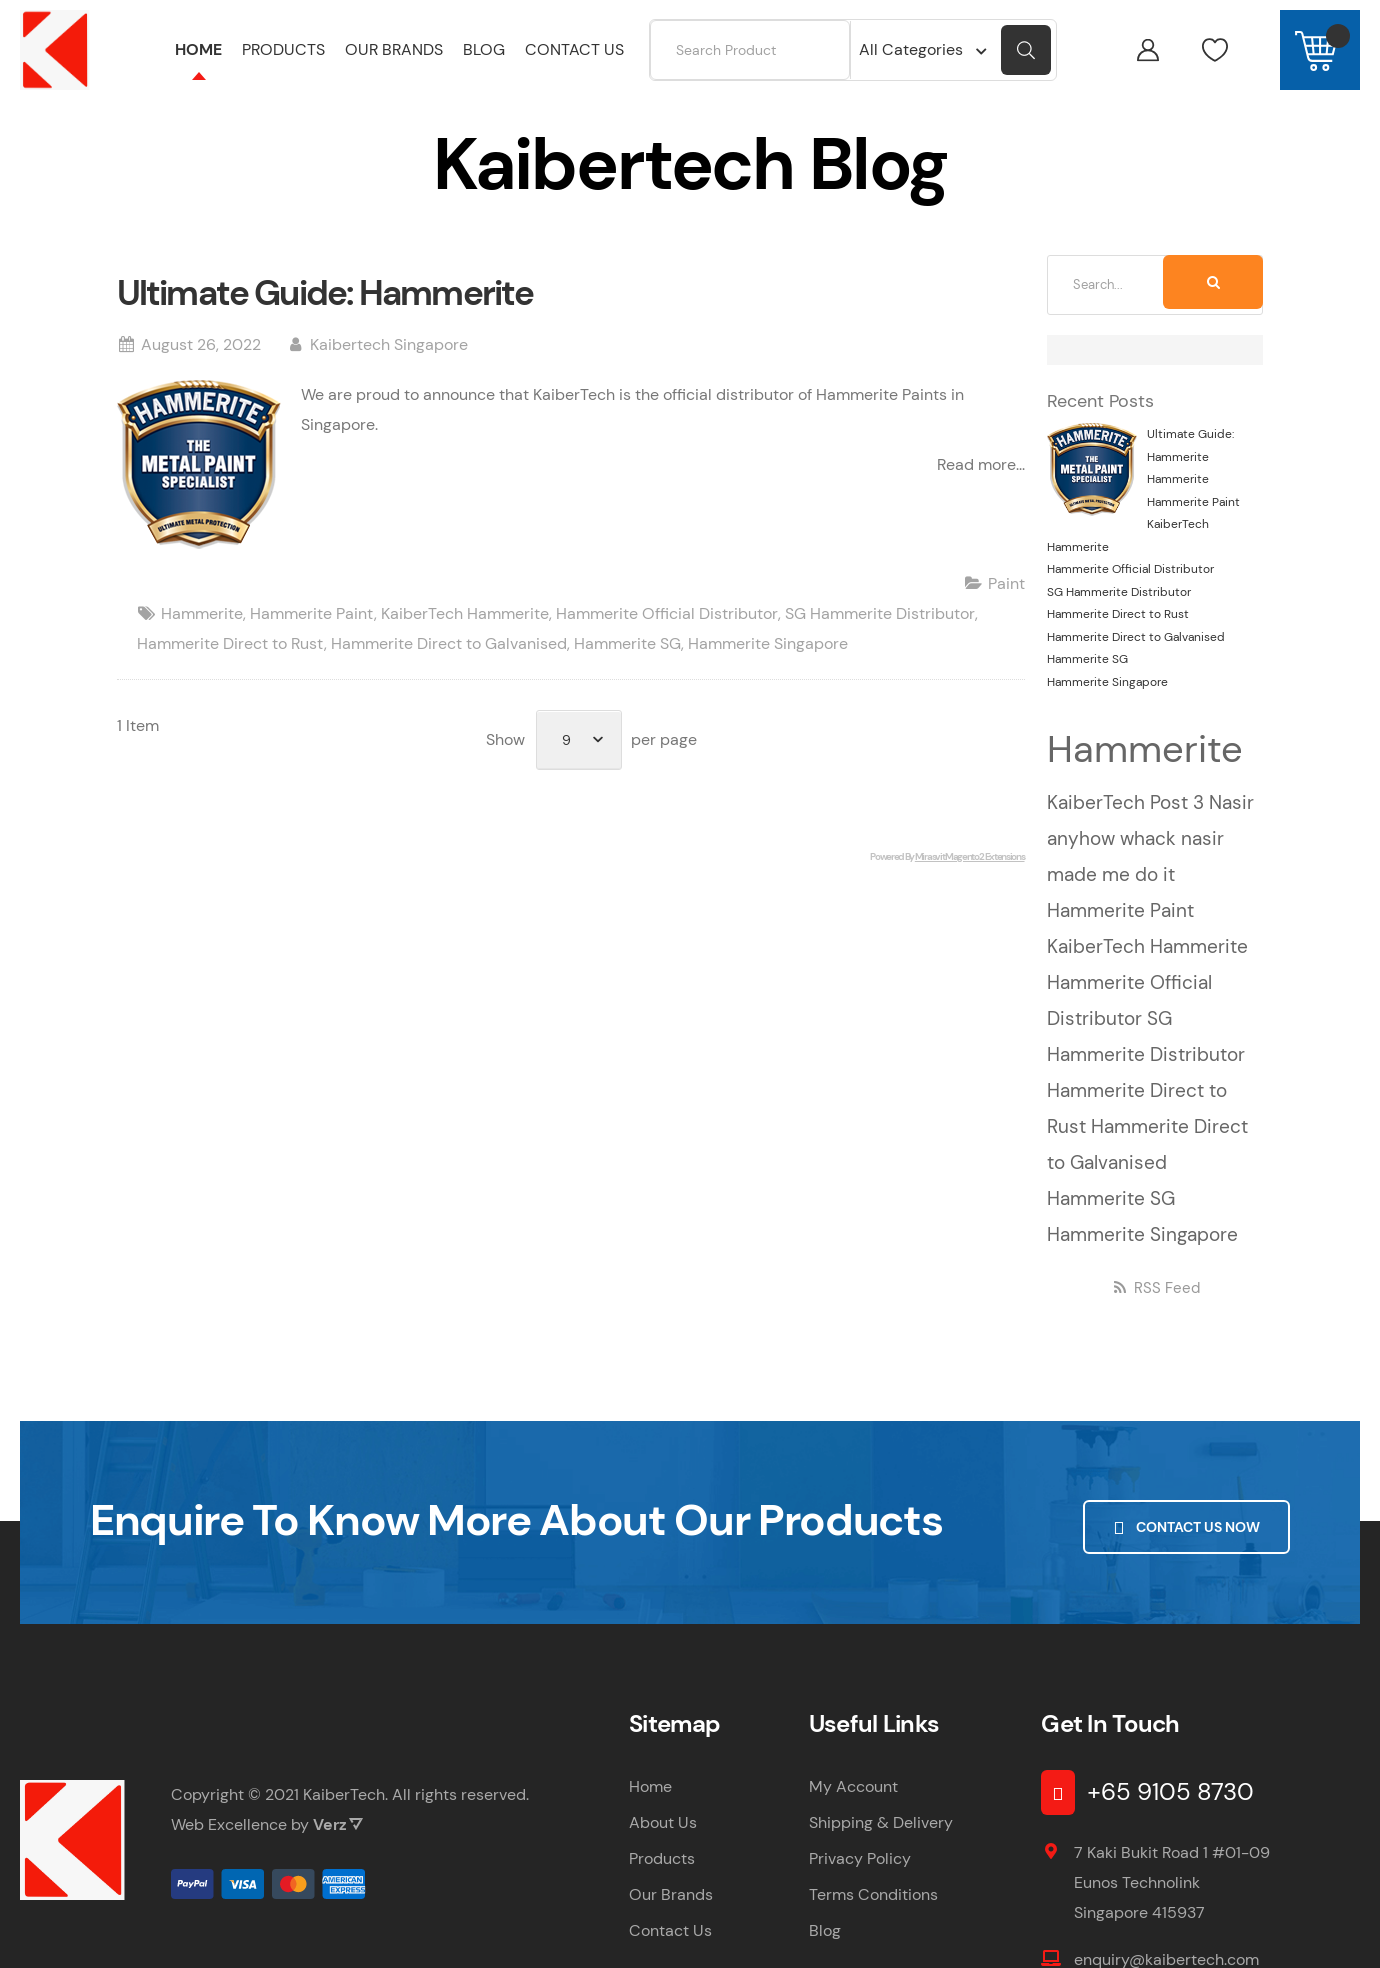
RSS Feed (1155, 1311)
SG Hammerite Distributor (880, 636)
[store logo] (55, 50)
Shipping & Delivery (881, 1845)
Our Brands (671, 1917)
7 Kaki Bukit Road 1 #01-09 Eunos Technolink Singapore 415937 (1172, 1905)
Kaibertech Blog (241, 112)
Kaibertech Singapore (389, 367)
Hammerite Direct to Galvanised (449, 666)
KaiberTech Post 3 (1128, 825)
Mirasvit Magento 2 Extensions (970, 879)
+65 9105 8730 (1170, 1814)
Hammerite (202, 636)
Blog (825, 1953)
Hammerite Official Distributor (667, 636)
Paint (1006, 606)
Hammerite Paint (312, 636)
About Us (663, 1845)
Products (662, 1881)
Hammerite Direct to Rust (230, 666)
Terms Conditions (873, 1917)
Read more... (981, 487)
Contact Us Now (1186, 1547)
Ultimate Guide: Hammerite (325, 316)
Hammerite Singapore (768, 666)
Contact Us (670, 1953)
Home (139, 112)
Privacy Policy (860, 1881)
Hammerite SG (627, 666)
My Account (853, 1809)
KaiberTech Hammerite (465, 636)
